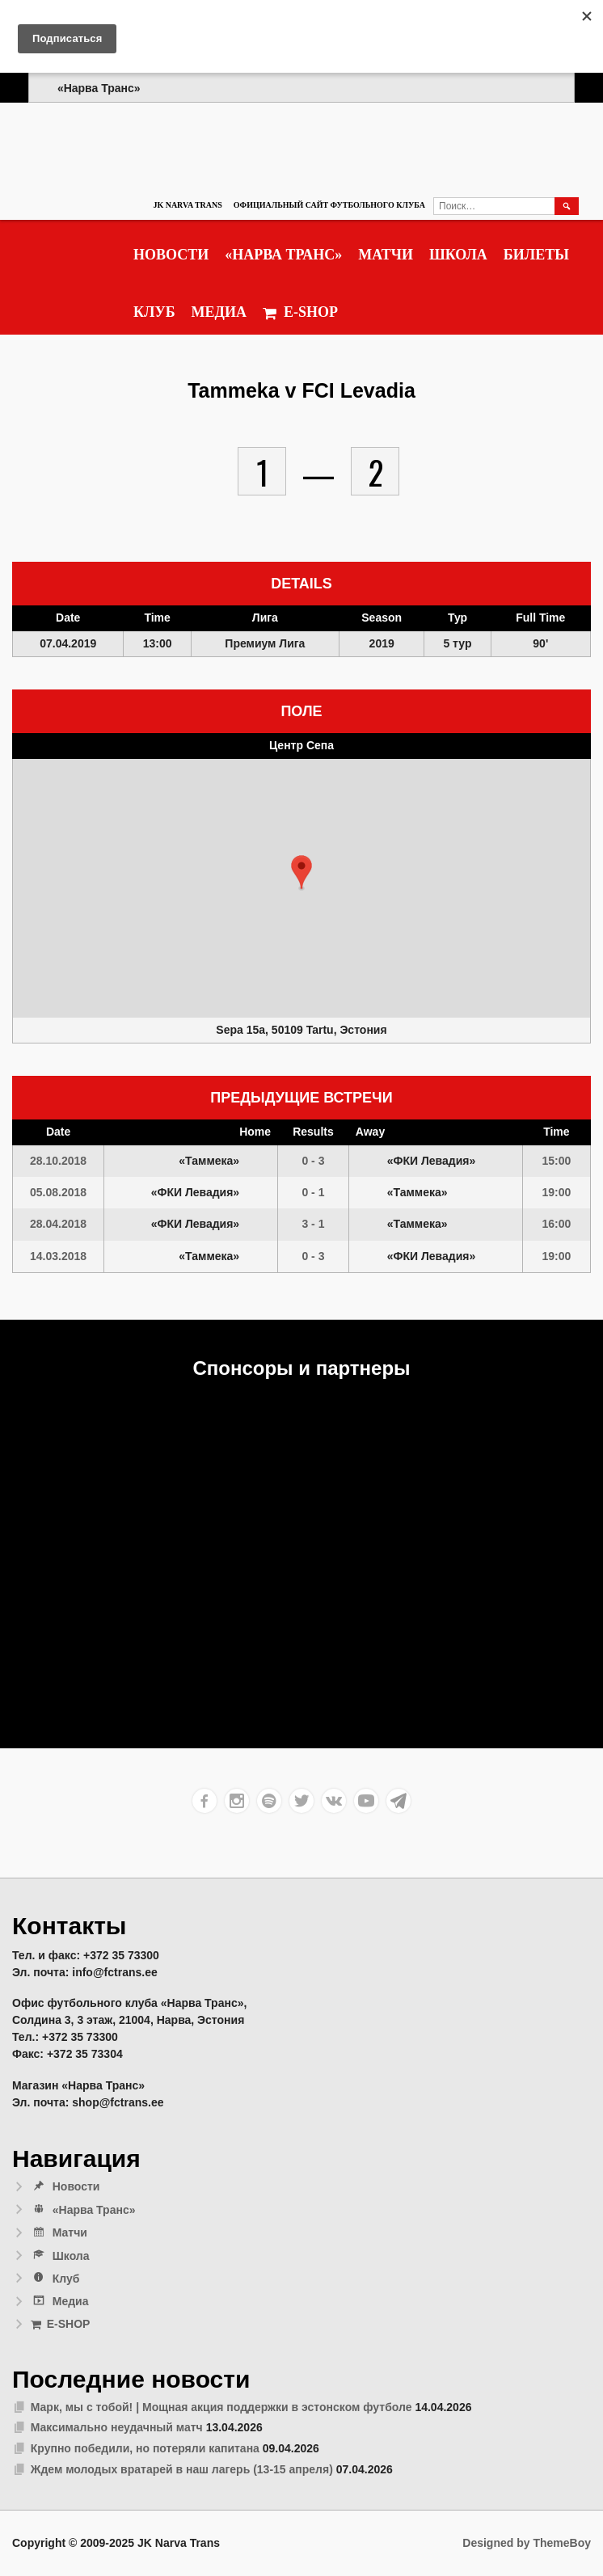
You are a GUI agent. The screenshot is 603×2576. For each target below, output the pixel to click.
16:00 (556, 1223)
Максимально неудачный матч (117, 2427)
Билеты (536, 255)
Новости (171, 255)
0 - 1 (313, 1192)
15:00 (556, 1160)
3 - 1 (313, 1223)
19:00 (556, 1192)
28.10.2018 (58, 1160)
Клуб (154, 312)
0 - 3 (313, 1160)
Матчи (385, 255)
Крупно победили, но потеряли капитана (145, 2448)
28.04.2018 (58, 1223)
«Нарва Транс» (283, 255)
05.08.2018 (58, 1192)
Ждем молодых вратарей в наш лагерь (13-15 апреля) (182, 2469)
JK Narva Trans (187, 204)
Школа (458, 255)
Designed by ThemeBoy (526, 2542)
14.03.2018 (58, 1256)
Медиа (219, 312)
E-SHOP (300, 312)
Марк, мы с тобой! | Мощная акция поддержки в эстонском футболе (221, 2407)
